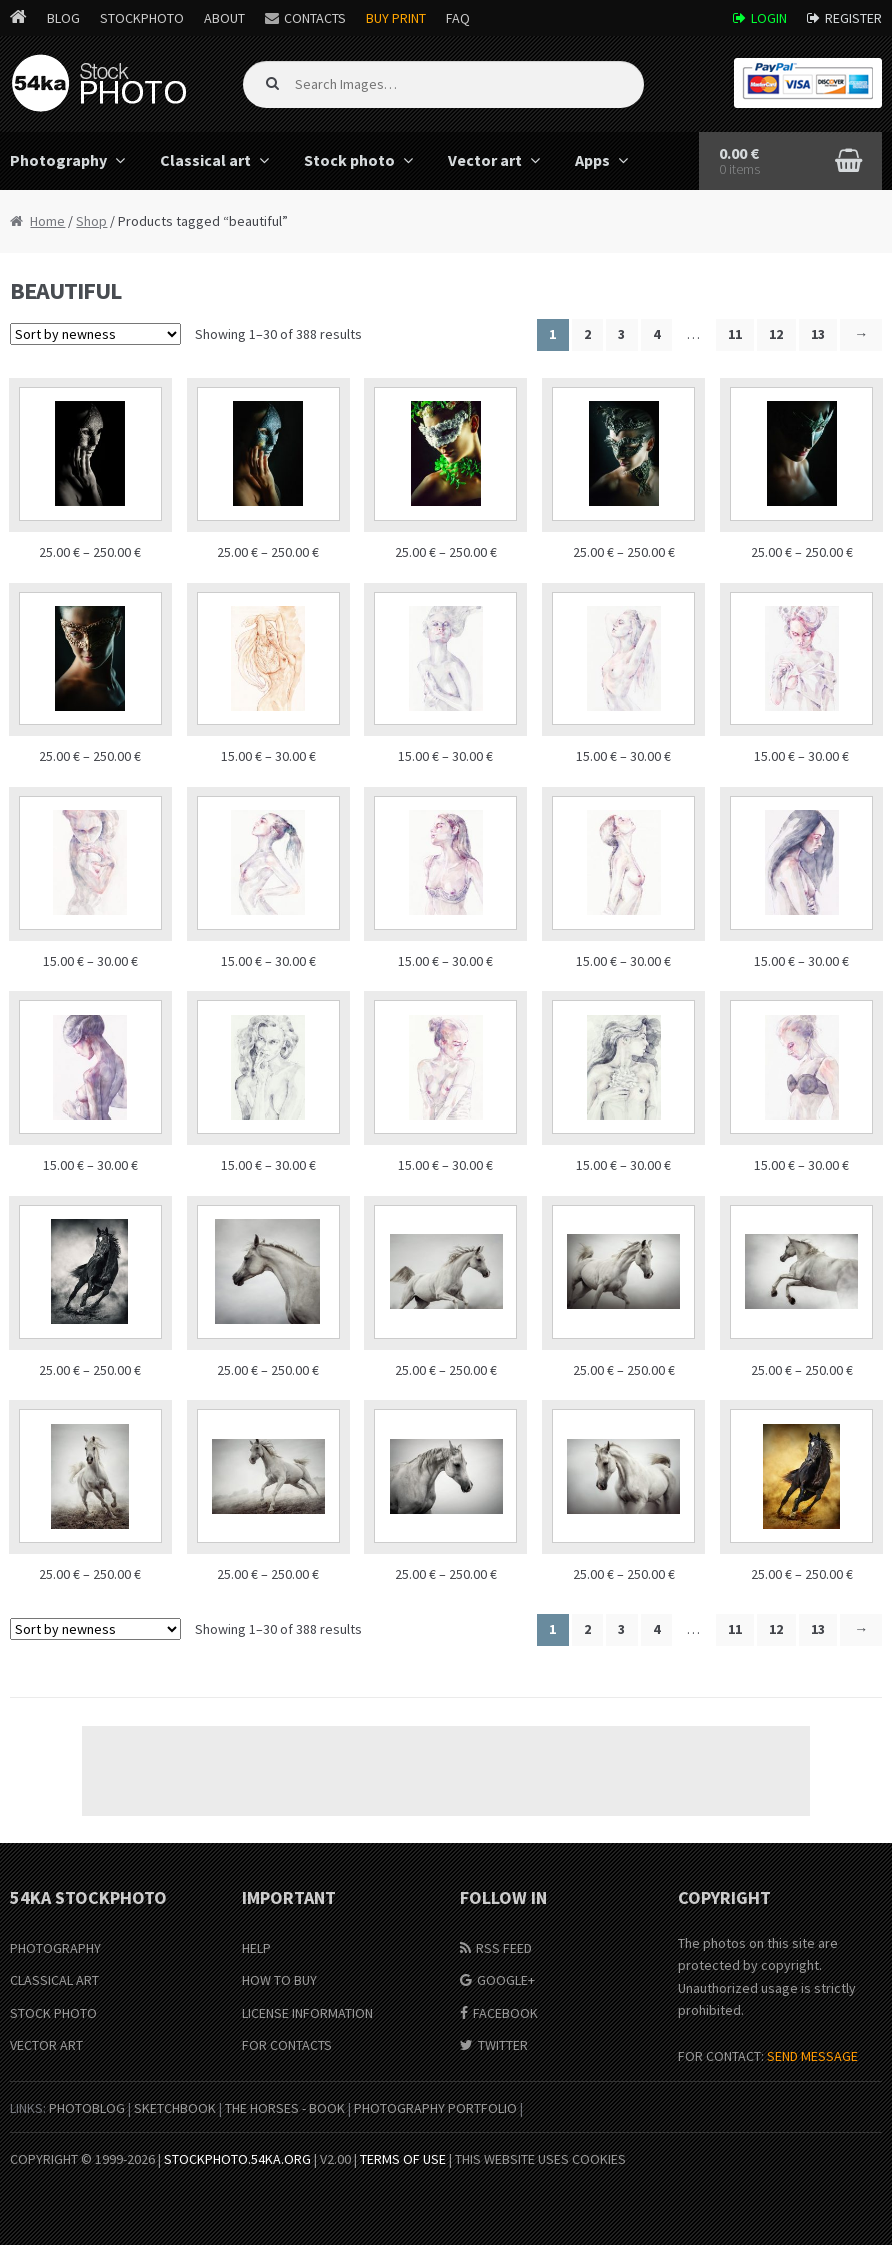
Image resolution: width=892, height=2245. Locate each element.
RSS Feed (504, 1948)
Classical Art (54, 1980)
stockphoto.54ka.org (237, 2159)
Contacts (315, 18)
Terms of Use (403, 2159)
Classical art (205, 160)
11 (735, 334)
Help (256, 1948)
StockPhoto (142, 18)
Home (47, 221)
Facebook (505, 2013)
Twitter (503, 2045)
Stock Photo (53, 2013)
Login (769, 18)
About (224, 18)
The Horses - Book (285, 2108)
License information (307, 2013)
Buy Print (396, 18)
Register (853, 18)
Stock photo (349, 160)
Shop (91, 221)
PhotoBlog (87, 2108)
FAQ (458, 18)
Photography (55, 1948)
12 (776, 334)
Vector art (485, 160)
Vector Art (46, 2045)
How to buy (279, 1980)
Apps (592, 160)
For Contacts (287, 2045)
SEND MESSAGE (812, 2056)
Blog (63, 18)
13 (818, 334)
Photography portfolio (435, 2108)
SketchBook (175, 2108)
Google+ (506, 1980)
